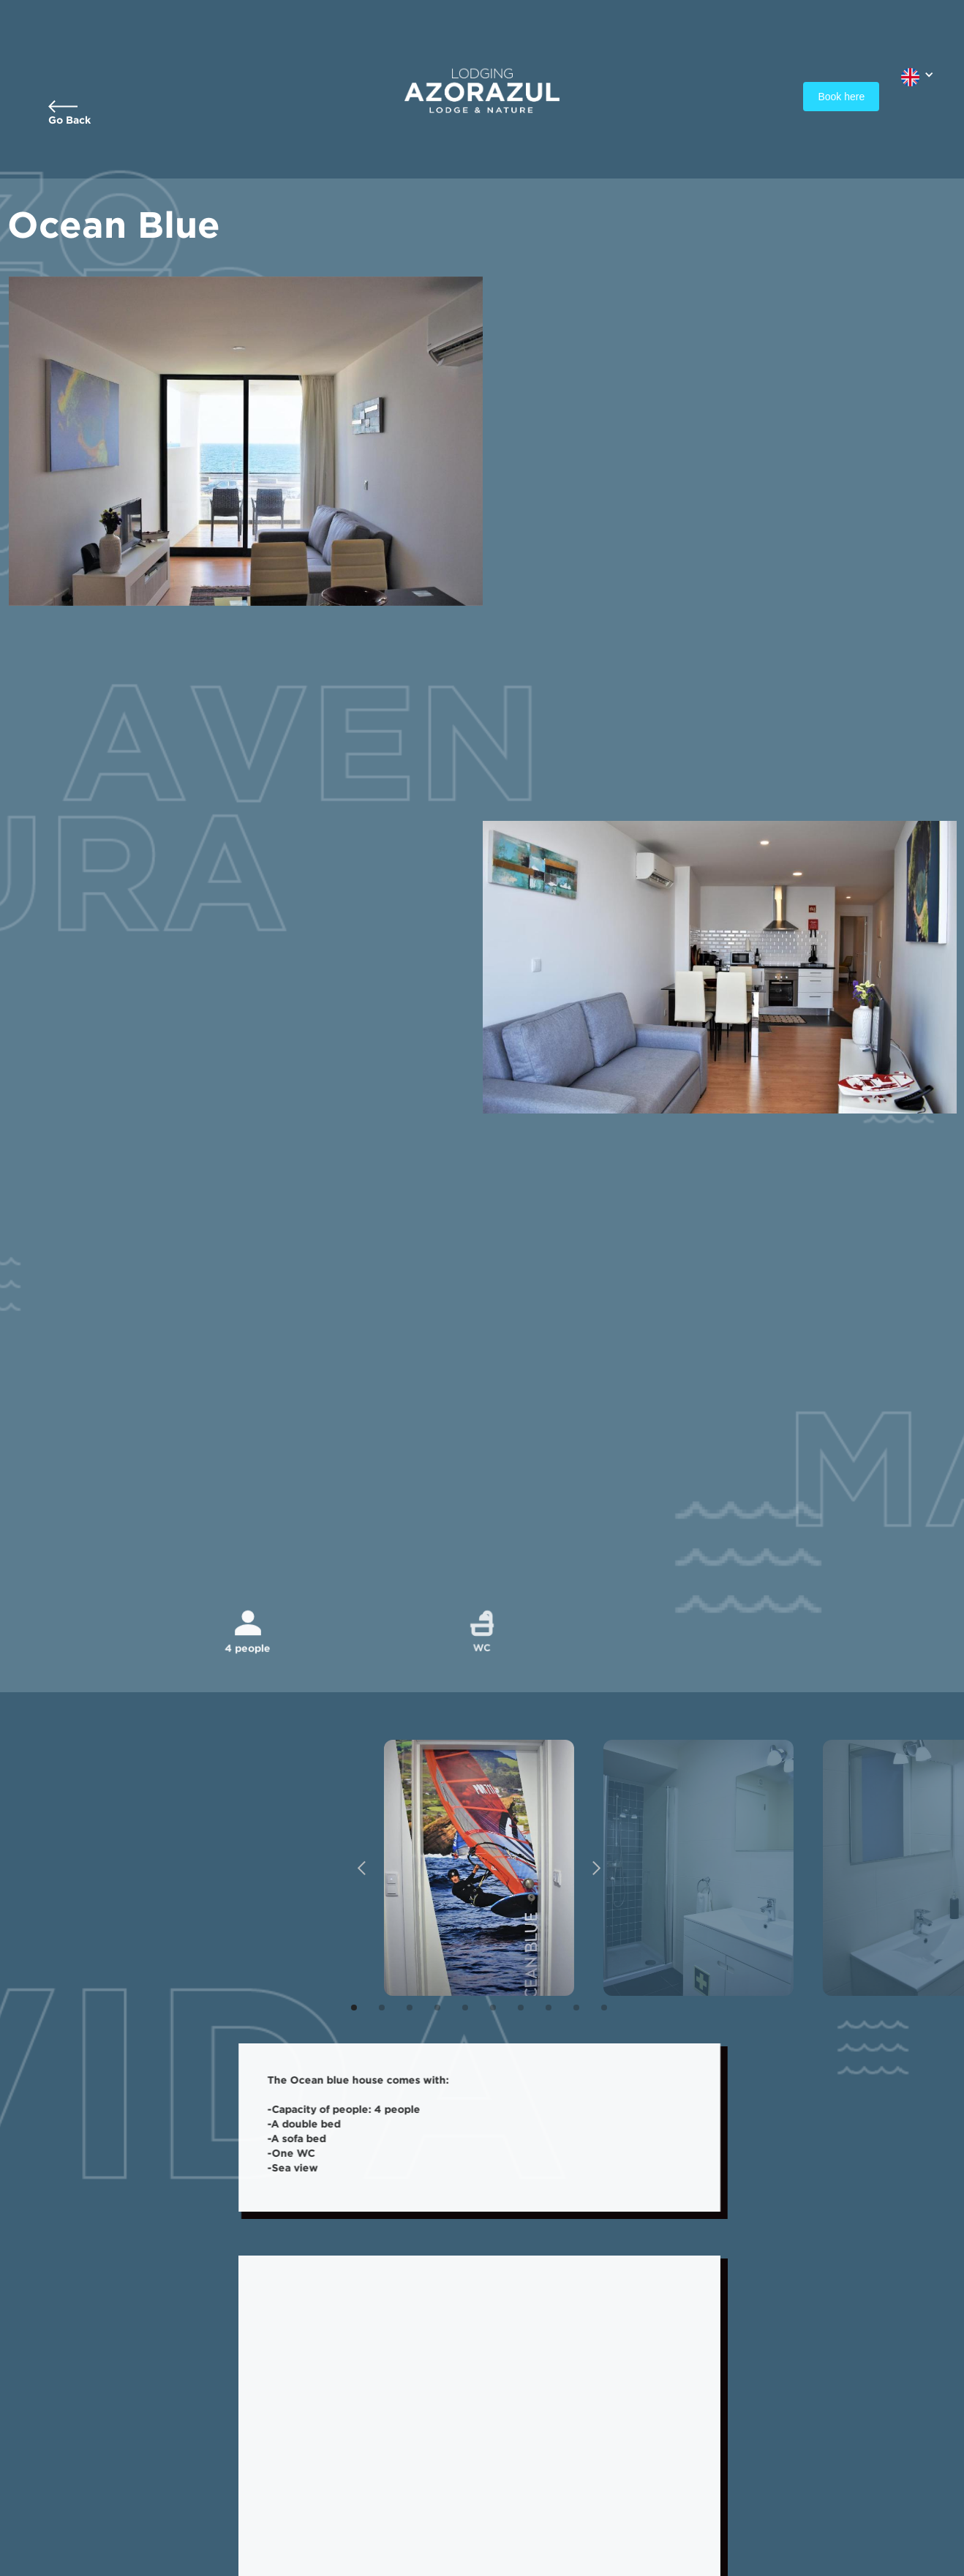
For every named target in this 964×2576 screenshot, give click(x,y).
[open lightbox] (466, 1868)
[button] (917, 74)
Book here (841, 96)
